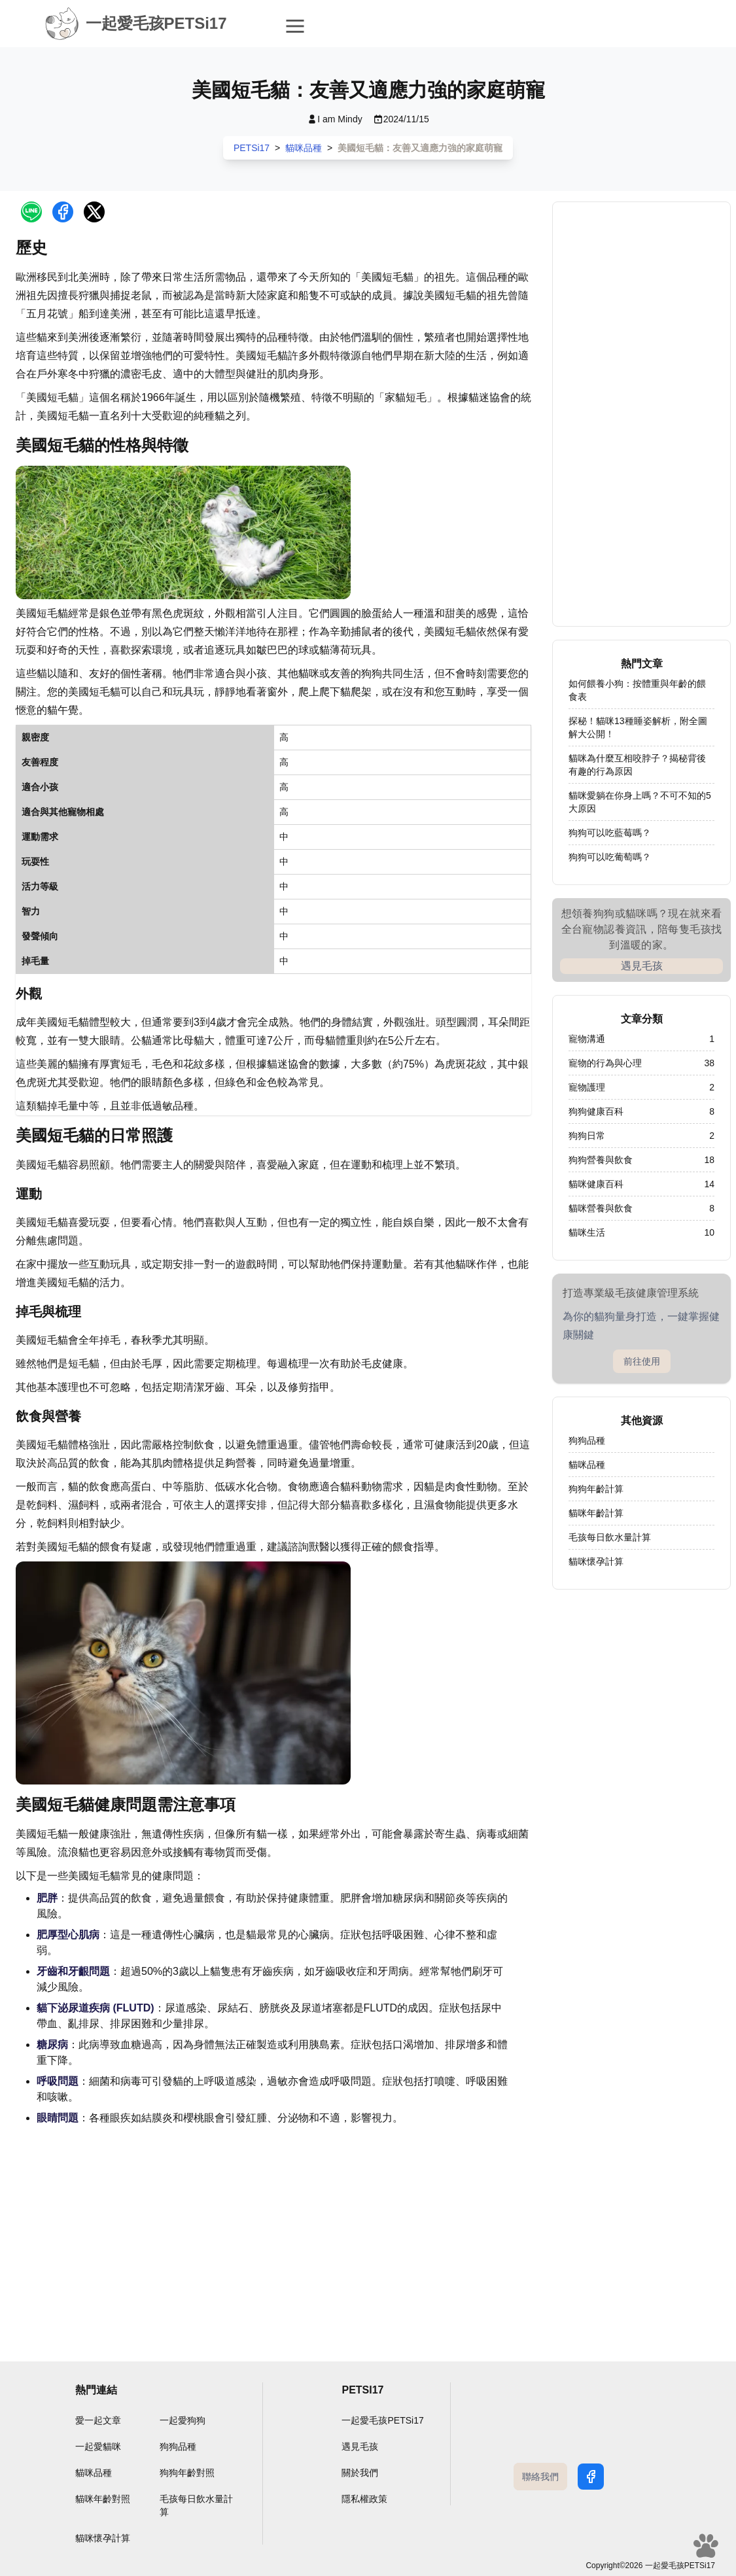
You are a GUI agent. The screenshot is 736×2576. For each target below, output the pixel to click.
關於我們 (360, 2472)
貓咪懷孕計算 (102, 2538)
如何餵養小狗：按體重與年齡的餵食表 (637, 690)
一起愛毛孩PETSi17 (382, 2420)
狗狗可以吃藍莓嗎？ (610, 832)
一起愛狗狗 (182, 2420)
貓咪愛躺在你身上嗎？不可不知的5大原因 (640, 802)
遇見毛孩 (642, 965)
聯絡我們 (540, 2476)
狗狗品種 (178, 2446)
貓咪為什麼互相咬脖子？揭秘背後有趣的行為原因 (637, 764)
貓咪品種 (303, 148)
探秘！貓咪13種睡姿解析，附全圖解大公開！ (638, 727)
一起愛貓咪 (98, 2446)
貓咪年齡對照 (102, 2499)
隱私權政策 (364, 2499)
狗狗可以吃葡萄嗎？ (610, 857)
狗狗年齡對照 (187, 2472)
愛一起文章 (98, 2420)
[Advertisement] (273, 2233)
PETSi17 (252, 148)
